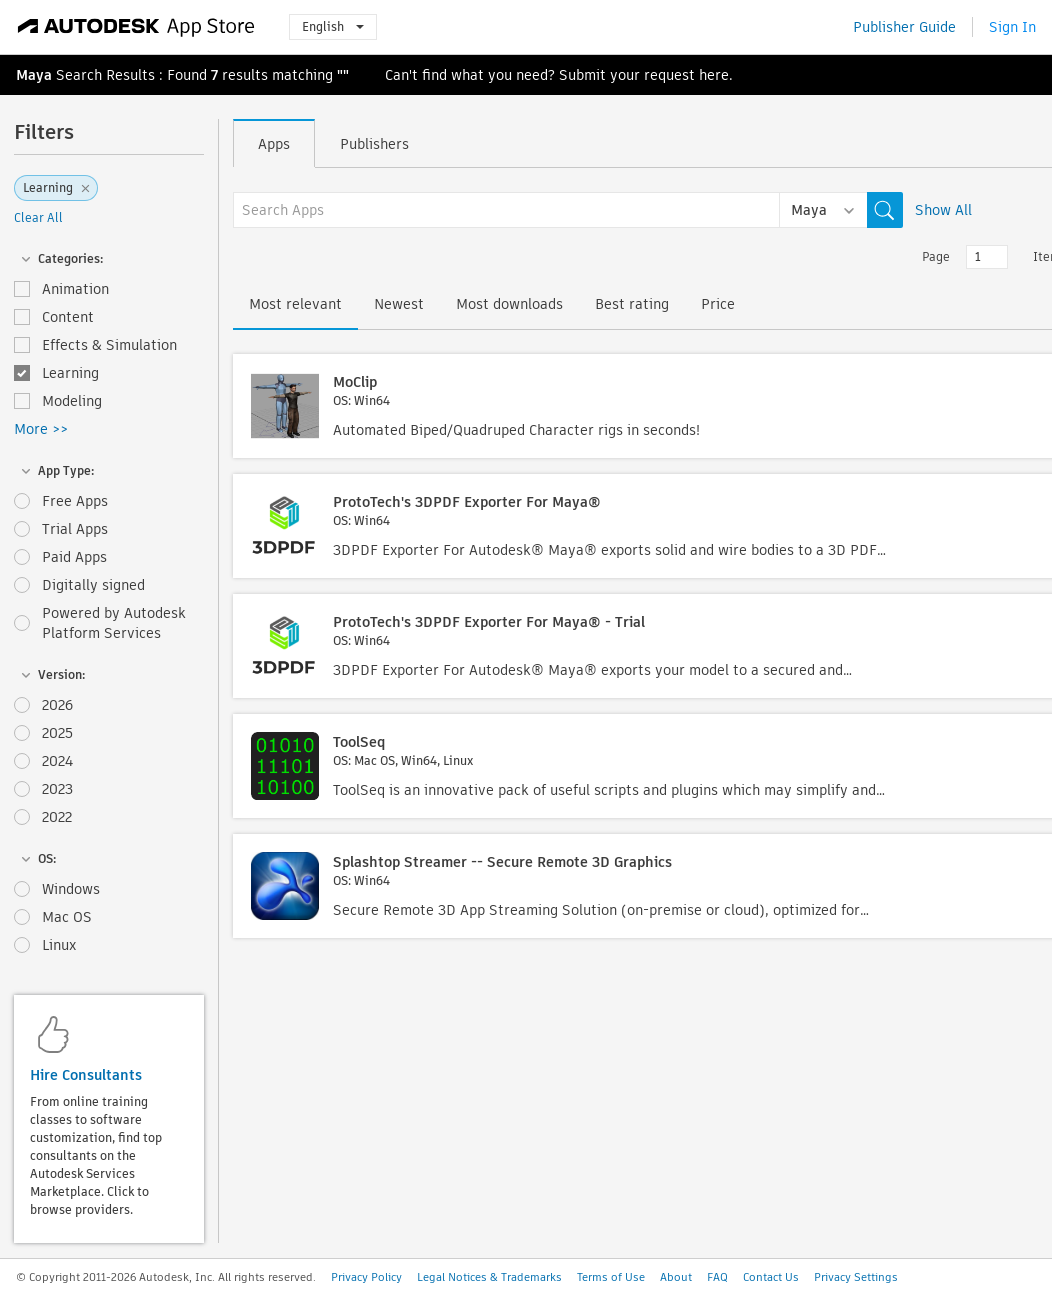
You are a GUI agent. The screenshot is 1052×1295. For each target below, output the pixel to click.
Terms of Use (611, 1277)
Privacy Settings (856, 1277)
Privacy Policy (366, 1277)
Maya (34, 75)
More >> (41, 429)
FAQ (717, 1277)
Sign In (1012, 27)
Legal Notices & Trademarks (489, 1277)
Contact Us (771, 1277)
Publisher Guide (904, 27)
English (333, 26)
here (714, 75)
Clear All (38, 217)
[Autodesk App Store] (136, 27)
